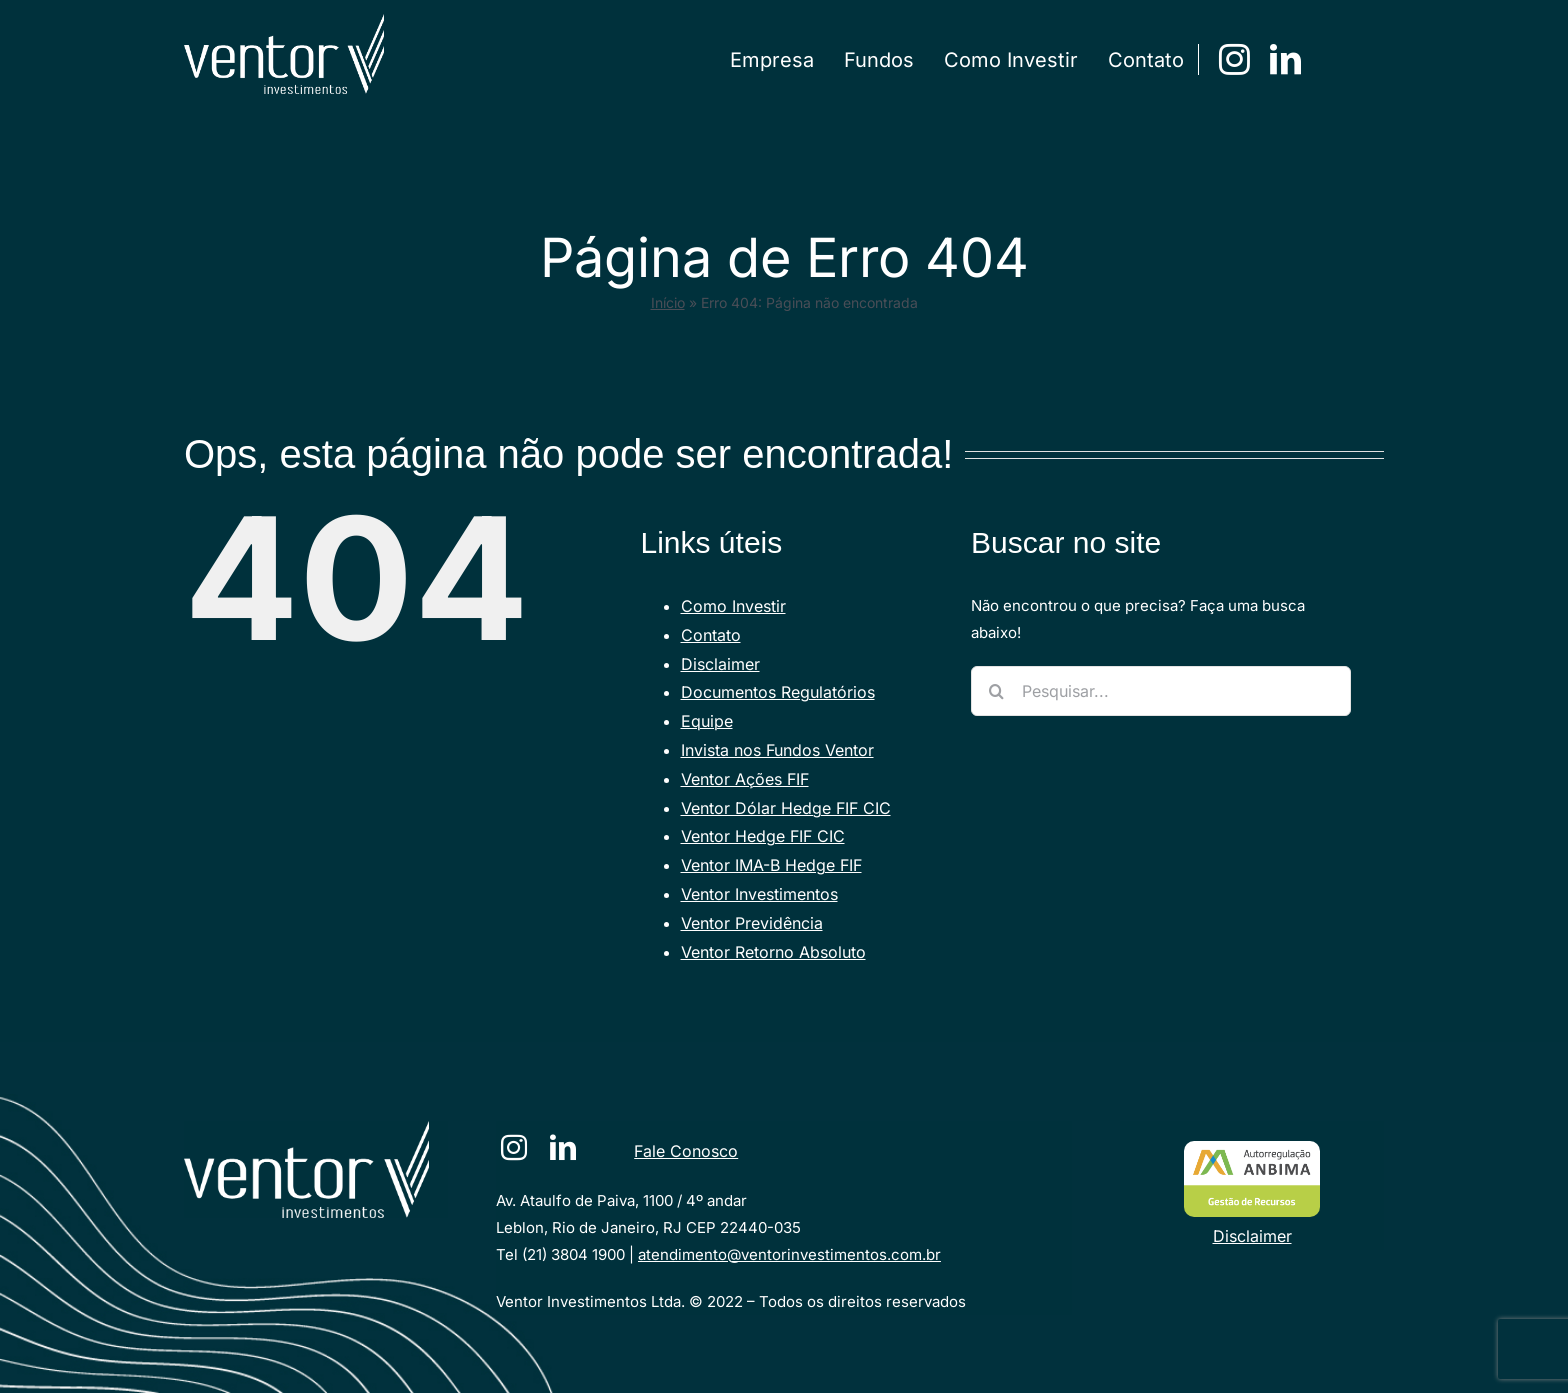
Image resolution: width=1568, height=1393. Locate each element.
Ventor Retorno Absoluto (773, 952)
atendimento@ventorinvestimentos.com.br (789, 1254)
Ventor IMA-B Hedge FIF (771, 865)
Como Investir (733, 606)
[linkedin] (1285, 59)
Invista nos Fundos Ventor (777, 750)
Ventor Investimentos (759, 894)
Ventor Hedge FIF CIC (763, 836)
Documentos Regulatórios (778, 692)
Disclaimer (720, 664)
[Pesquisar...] (1161, 691)
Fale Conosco (686, 1151)
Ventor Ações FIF (745, 779)
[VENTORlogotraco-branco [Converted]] (306, 1128)
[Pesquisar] (996, 691)
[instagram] (1234, 59)
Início (668, 302)
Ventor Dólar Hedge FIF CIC (786, 808)
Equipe (707, 721)
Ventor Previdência (752, 923)
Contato (711, 635)
